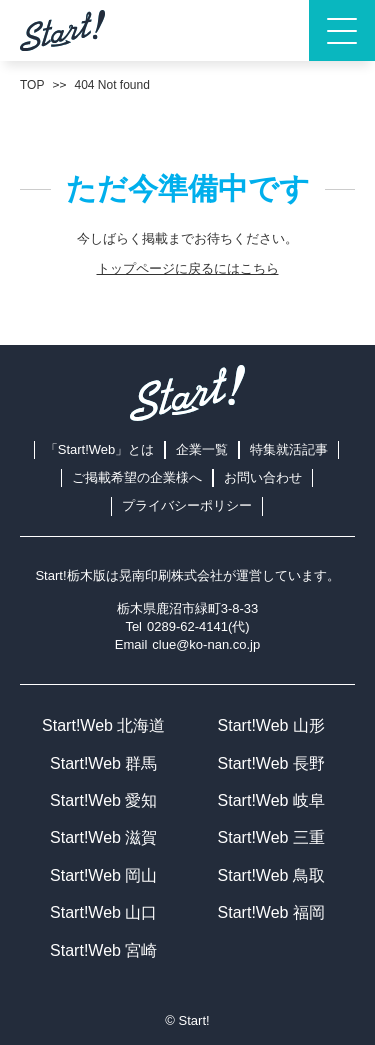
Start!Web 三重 (271, 837)
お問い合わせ (263, 477)
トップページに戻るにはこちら (188, 268)
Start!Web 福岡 (271, 912)
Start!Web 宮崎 (103, 950)
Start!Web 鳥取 (271, 875)
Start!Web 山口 (103, 912)
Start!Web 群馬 (103, 763)
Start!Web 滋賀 (103, 837)
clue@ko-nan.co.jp (206, 644)
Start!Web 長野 (271, 763)
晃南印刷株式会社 (171, 575)
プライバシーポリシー (187, 505)
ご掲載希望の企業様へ (137, 477)
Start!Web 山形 (271, 725)
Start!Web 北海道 (103, 725)
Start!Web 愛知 (103, 800)
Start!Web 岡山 (103, 875)
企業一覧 (202, 449)
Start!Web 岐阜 (271, 800)
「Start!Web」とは (100, 449)
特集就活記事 (289, 449)
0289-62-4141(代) (198, 626)
